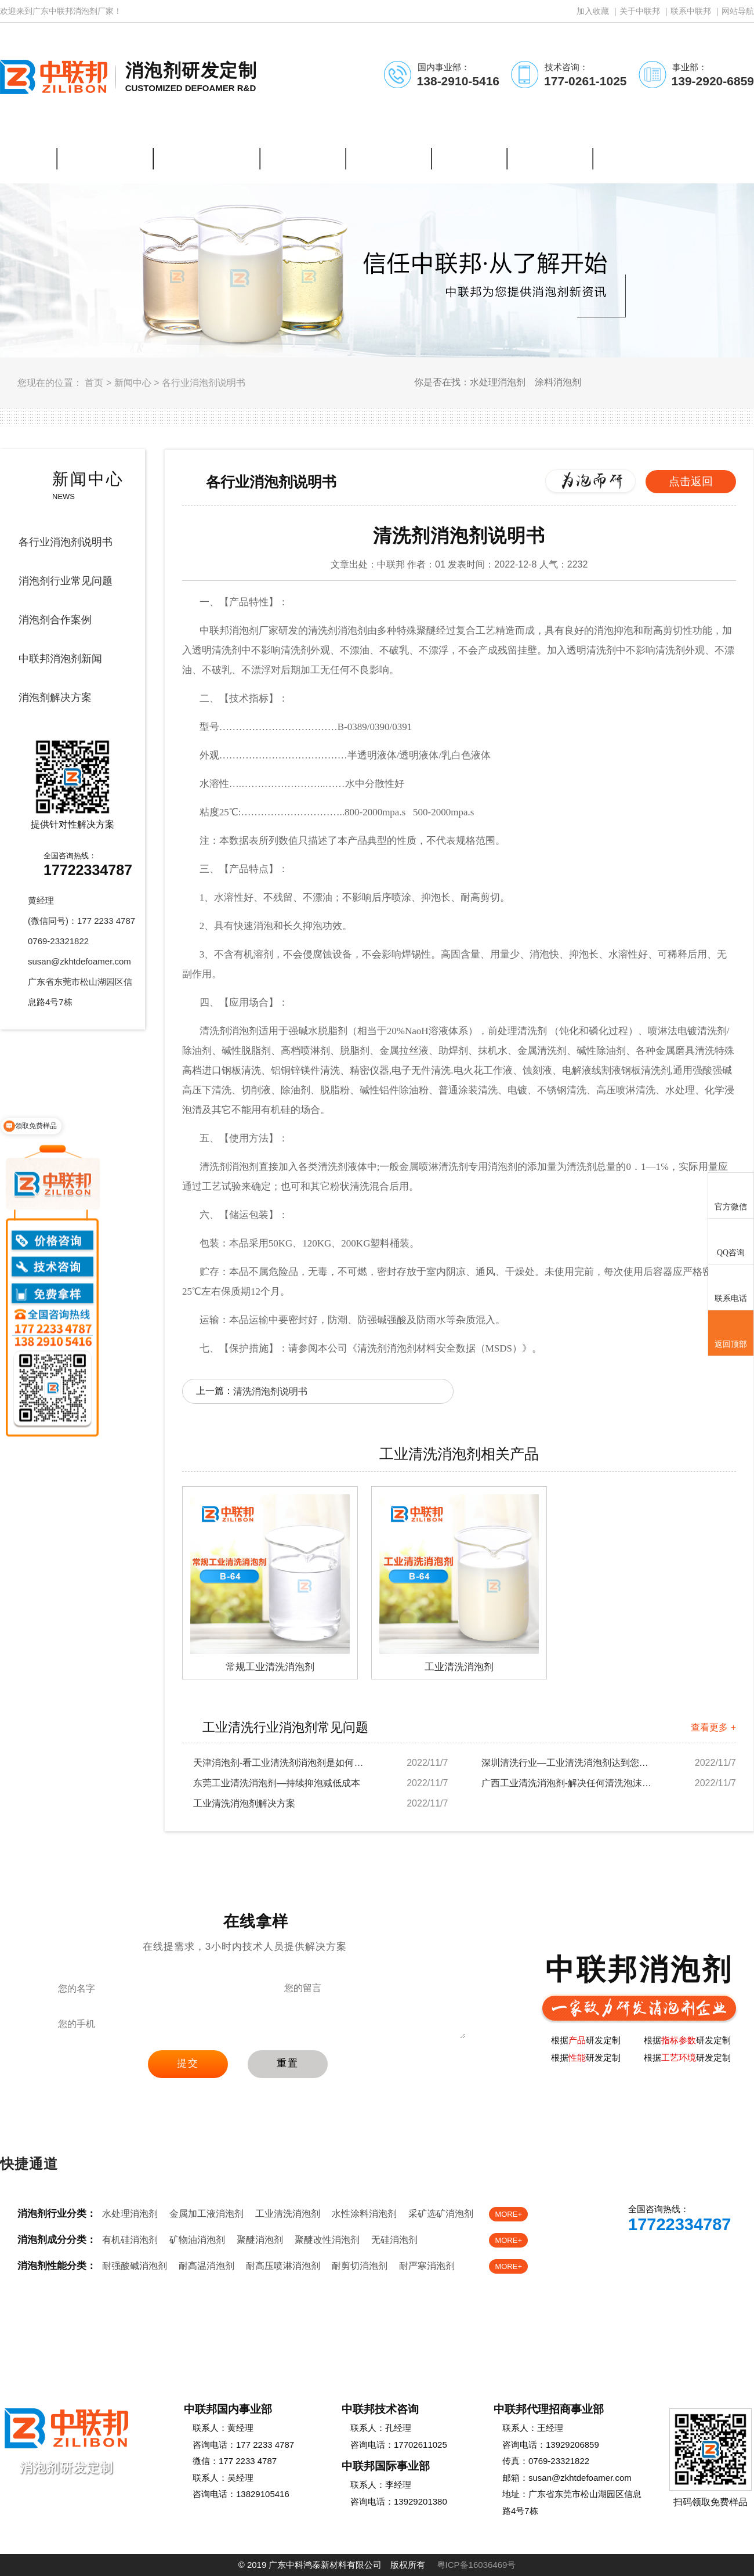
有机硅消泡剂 (130, 2240)
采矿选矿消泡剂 (440, 2214)
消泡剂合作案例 (55, 620)
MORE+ (508, 2214)
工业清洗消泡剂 (287, 2214)
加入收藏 (593, 11)
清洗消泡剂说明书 (270, 1391)
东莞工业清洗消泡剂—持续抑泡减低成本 (276, 1783)
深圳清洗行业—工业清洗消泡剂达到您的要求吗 (568, 1763)
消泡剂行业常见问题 (66, 581)
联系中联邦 (690, 11)
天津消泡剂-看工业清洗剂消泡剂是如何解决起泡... (280, 1763)
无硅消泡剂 (394, 2240)
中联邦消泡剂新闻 (60, 658)
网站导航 (738, 11)
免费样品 (706, 2258)
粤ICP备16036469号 (476, 2565)
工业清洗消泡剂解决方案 (244, 1803)
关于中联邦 (639, 11)
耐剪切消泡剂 (359, 2266)
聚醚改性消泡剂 (327, 2240)
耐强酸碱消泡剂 (134, 2266)
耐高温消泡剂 (206, 2266)
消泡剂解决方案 (55, 697)
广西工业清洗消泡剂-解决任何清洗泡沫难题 (568, 1783)
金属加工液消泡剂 (206, 2214)
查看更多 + (713, 1727)
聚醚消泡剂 (260, 2240)
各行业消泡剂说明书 (203, 383)
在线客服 (630, 2258)
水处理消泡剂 (130, 2214)
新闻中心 (132, 383)
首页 (94, 383)
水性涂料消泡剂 (364, 2214)
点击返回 (691, 481)
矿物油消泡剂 (197, 2240)
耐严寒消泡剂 (427, 2266)
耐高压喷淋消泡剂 (283, 2266)
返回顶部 (730, 1333)
